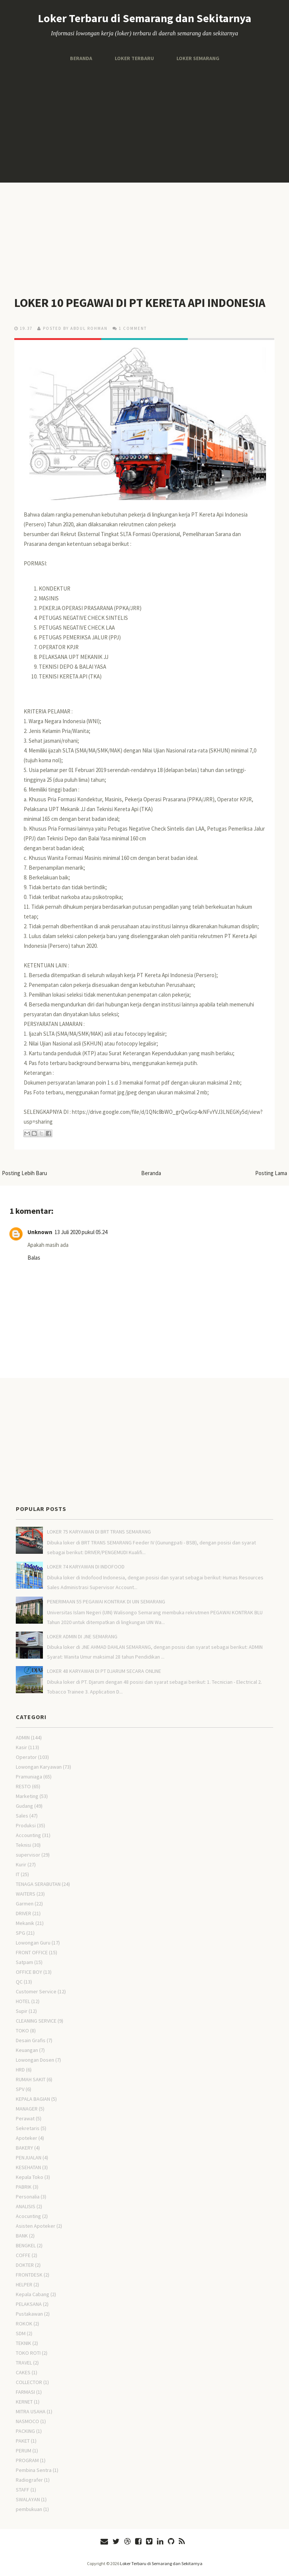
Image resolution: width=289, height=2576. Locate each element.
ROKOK (24, 2323)
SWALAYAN (28, 2499)
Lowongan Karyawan (39, 1766)
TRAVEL (24, 2362)
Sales (22, 1815)
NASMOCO (27, 2421)
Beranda (81, 58)
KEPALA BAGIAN (33, 2099)
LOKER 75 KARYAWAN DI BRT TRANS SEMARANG (99, 1531)
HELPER (24, 2284)
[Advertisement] (144, 122)
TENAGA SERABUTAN (38, 1884)
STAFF (22, 2489)
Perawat (25, 2118)
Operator (26, 1757)
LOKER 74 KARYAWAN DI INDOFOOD (86, 1566)
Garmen (24, 1903)
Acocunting (28, 2216)
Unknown (39, 1232)
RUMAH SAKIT (31, 2079)
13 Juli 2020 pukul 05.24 (81, 1232)
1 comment (133, 328)
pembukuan (29, 2509)
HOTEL (23, 2001)
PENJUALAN (28, 2157)
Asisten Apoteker (35, 2225)
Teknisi (23, 1845)
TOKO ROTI (28, 2352)
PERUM (23, 2450)
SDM (21, 2333)
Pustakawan (29, 2313)
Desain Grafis (31, 2040)
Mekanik (25, 1923)
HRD (20, 2069)
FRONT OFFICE (32, 1952)
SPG (20, 1932)
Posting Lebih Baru (24, 1173)
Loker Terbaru (134, 58)
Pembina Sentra (34, 2470)
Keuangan (27, 2050)
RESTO (23, 1786)
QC (19, 1981)
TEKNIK (23, 2343)
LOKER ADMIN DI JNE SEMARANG (82, 1636)
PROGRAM (27, 2460)
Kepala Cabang (32, 2294)
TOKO (22, 2030)
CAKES (23, 2372)
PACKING (25, 2431)
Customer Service (36, 1991)
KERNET (24, 2401)
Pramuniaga (29, 1776)
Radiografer (29, 2479)
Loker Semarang (197, 58)
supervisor (28, 1854)
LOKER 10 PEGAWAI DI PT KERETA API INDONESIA (139, 302)
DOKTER (25, 2265)
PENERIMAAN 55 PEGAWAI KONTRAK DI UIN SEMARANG (106, 1601)
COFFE (23, 2255)
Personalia (28, 2196)
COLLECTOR (29, 2382)
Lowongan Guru (33, 1942)
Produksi (26, 1825)
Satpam (24, 1962)
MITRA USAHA (31, 2411)
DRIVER (23, 1913)
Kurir (21, 1864)
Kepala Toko (29, 2177)
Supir (21, 2011)
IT (18, 1874)
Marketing (27, 1796)
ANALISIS (25, 2206)
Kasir (21, 1747)
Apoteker (26, 2138)
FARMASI (25, 2392)
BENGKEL (26, 2245)
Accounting (28, 1835)
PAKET (23, 2440)
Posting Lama (271, 1173)
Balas (33, 1257)
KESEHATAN (28, 2167)
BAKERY (24, 2147)
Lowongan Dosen (35, 2059)
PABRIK (24, 2186)
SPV (20, 2089)
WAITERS (25, 1893)
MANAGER (27, 2108)
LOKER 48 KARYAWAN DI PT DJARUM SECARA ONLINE (104, 1671)
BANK (22, 2235)
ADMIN (23, 1737)
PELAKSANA (29, 2304)
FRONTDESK (29, 2274)
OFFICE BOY (29, 1972)
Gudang (24, 1805)
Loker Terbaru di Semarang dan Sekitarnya (144, 18)
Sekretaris (28, 2128)
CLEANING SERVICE (36, 2020)
